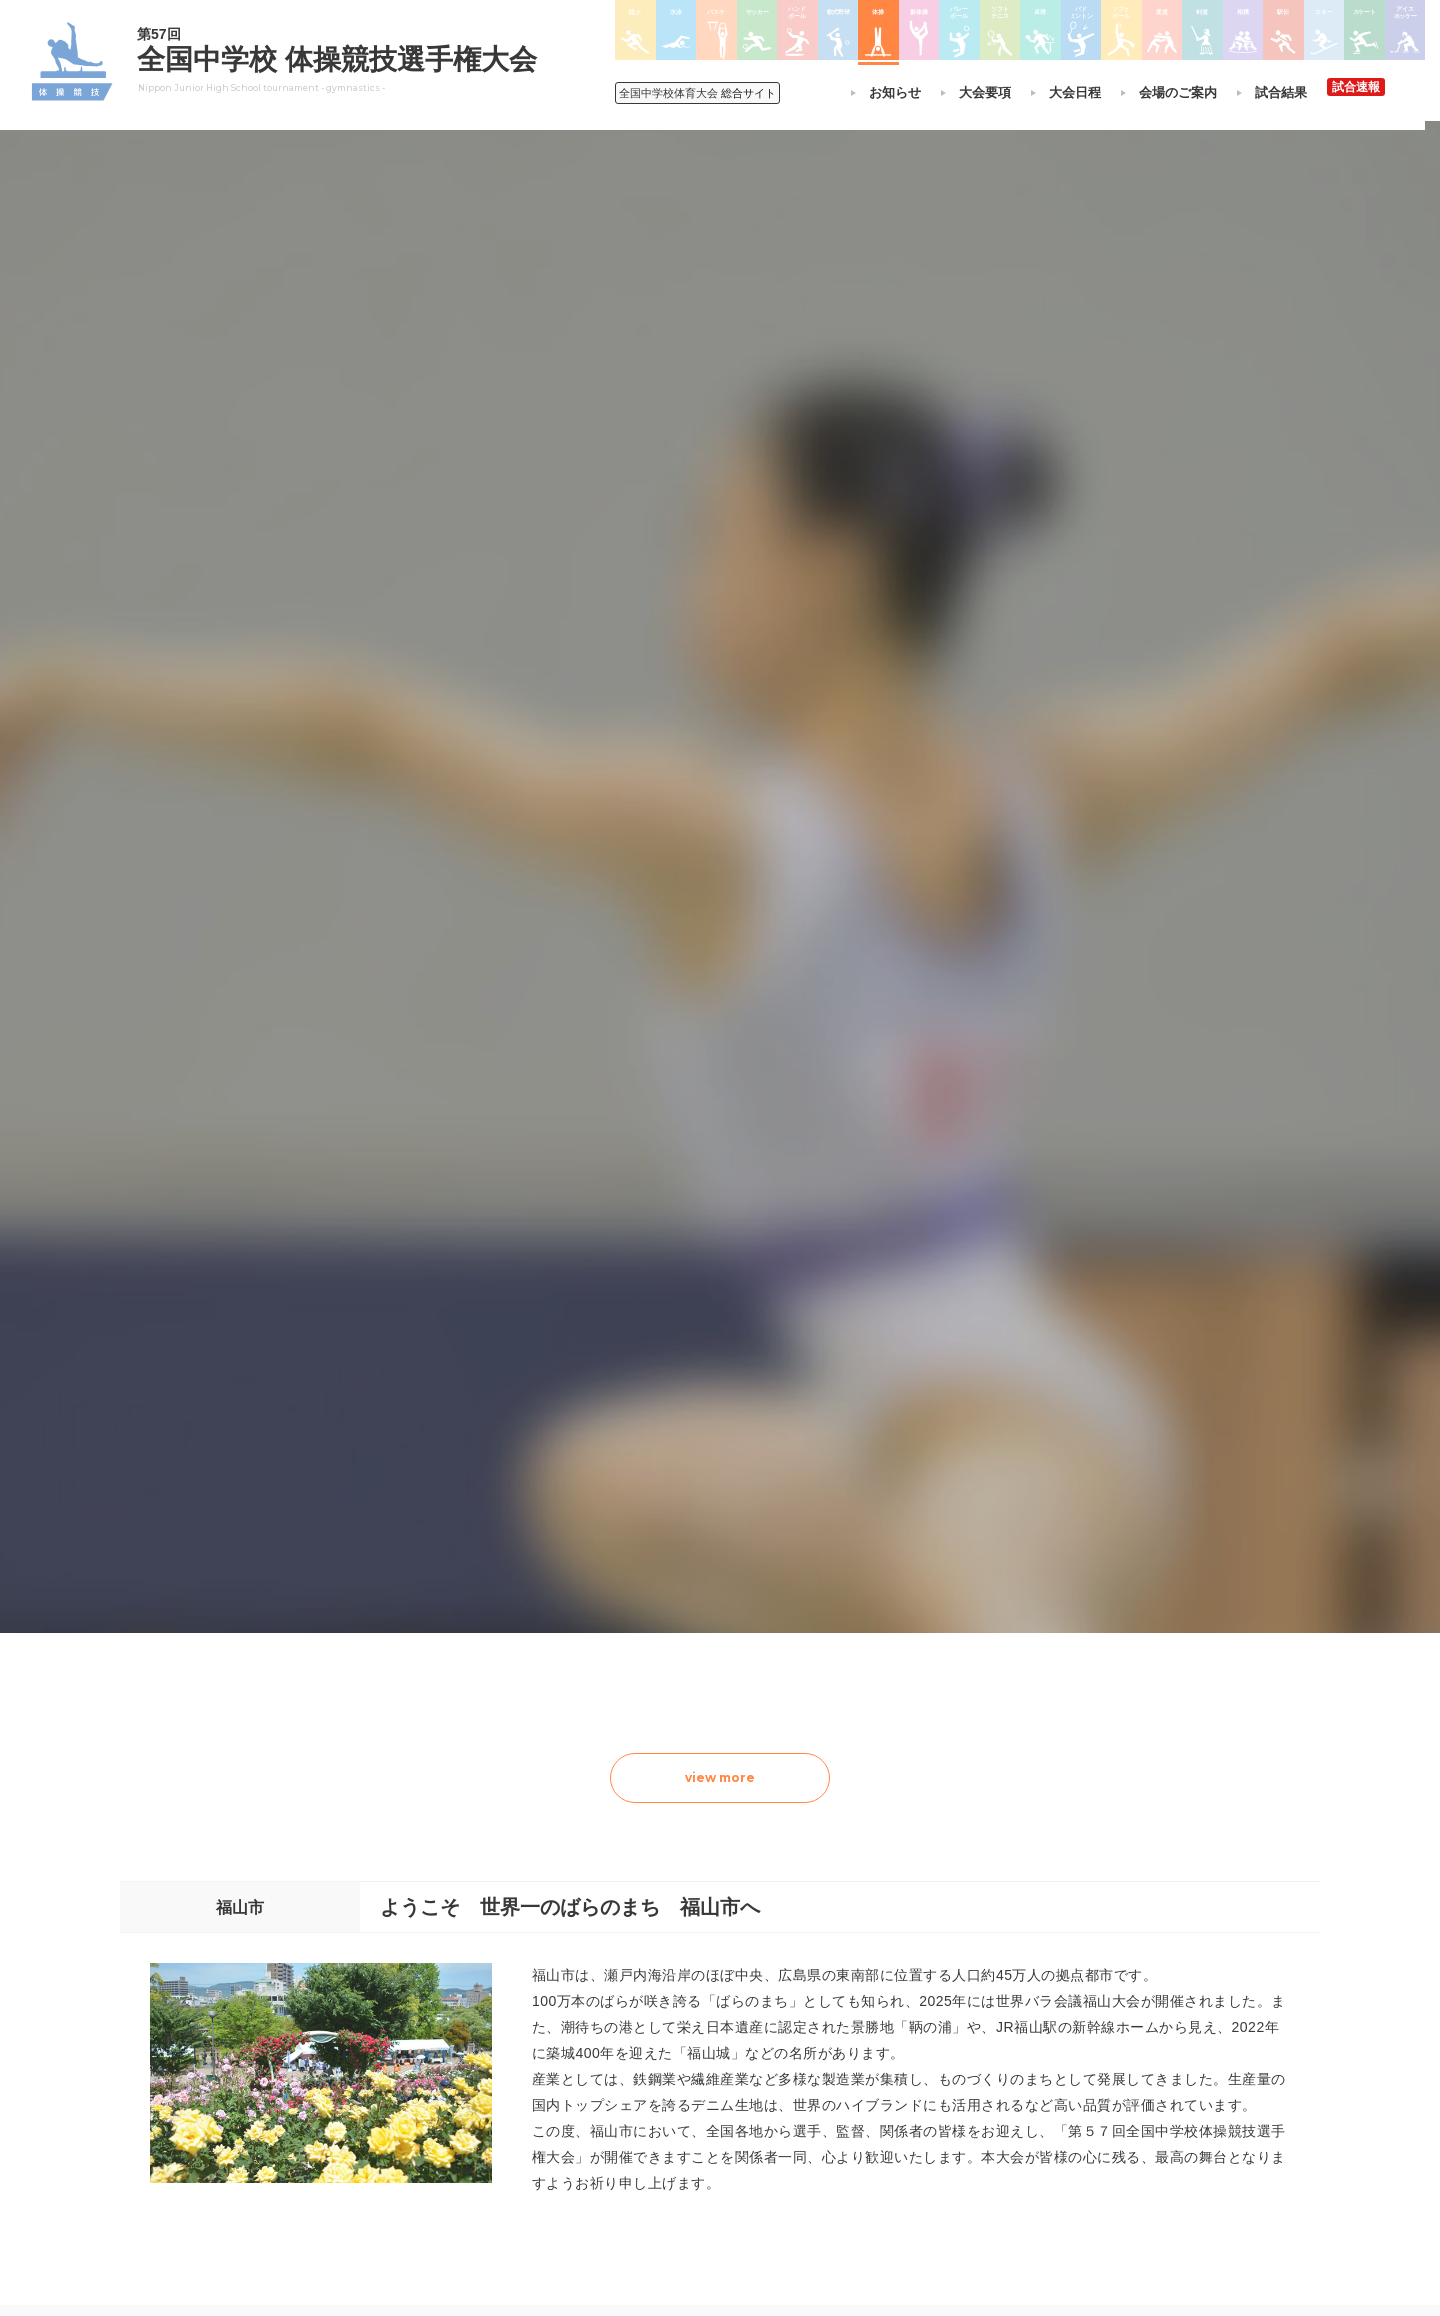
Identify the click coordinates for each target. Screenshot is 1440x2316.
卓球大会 (794, 2055)
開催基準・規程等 (459, 2003)
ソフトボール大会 (818, 2107)
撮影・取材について (465, 2055)
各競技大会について (688, 1920)
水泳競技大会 (666, 2003)
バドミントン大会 (818, 2081)
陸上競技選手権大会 (684, 1977)
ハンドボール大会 (678, 2081)
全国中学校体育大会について (495, 1920)
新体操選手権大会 (818, 1977)
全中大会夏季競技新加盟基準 (489, 2029)
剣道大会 (946, 1977)
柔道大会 (794, 2133)
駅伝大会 (946, 2029)
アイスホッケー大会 (976, 2107)
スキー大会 (952, 2055)
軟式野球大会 (666, 2107)
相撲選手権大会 (964, 2003)
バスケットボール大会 (690, 2029)
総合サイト (701, 93)
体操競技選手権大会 (684, 2132)
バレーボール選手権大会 (836, 2003)
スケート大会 (958, 2081)
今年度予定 (441, 1977)
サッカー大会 (666, 2055)
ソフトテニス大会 (818, 2029)
